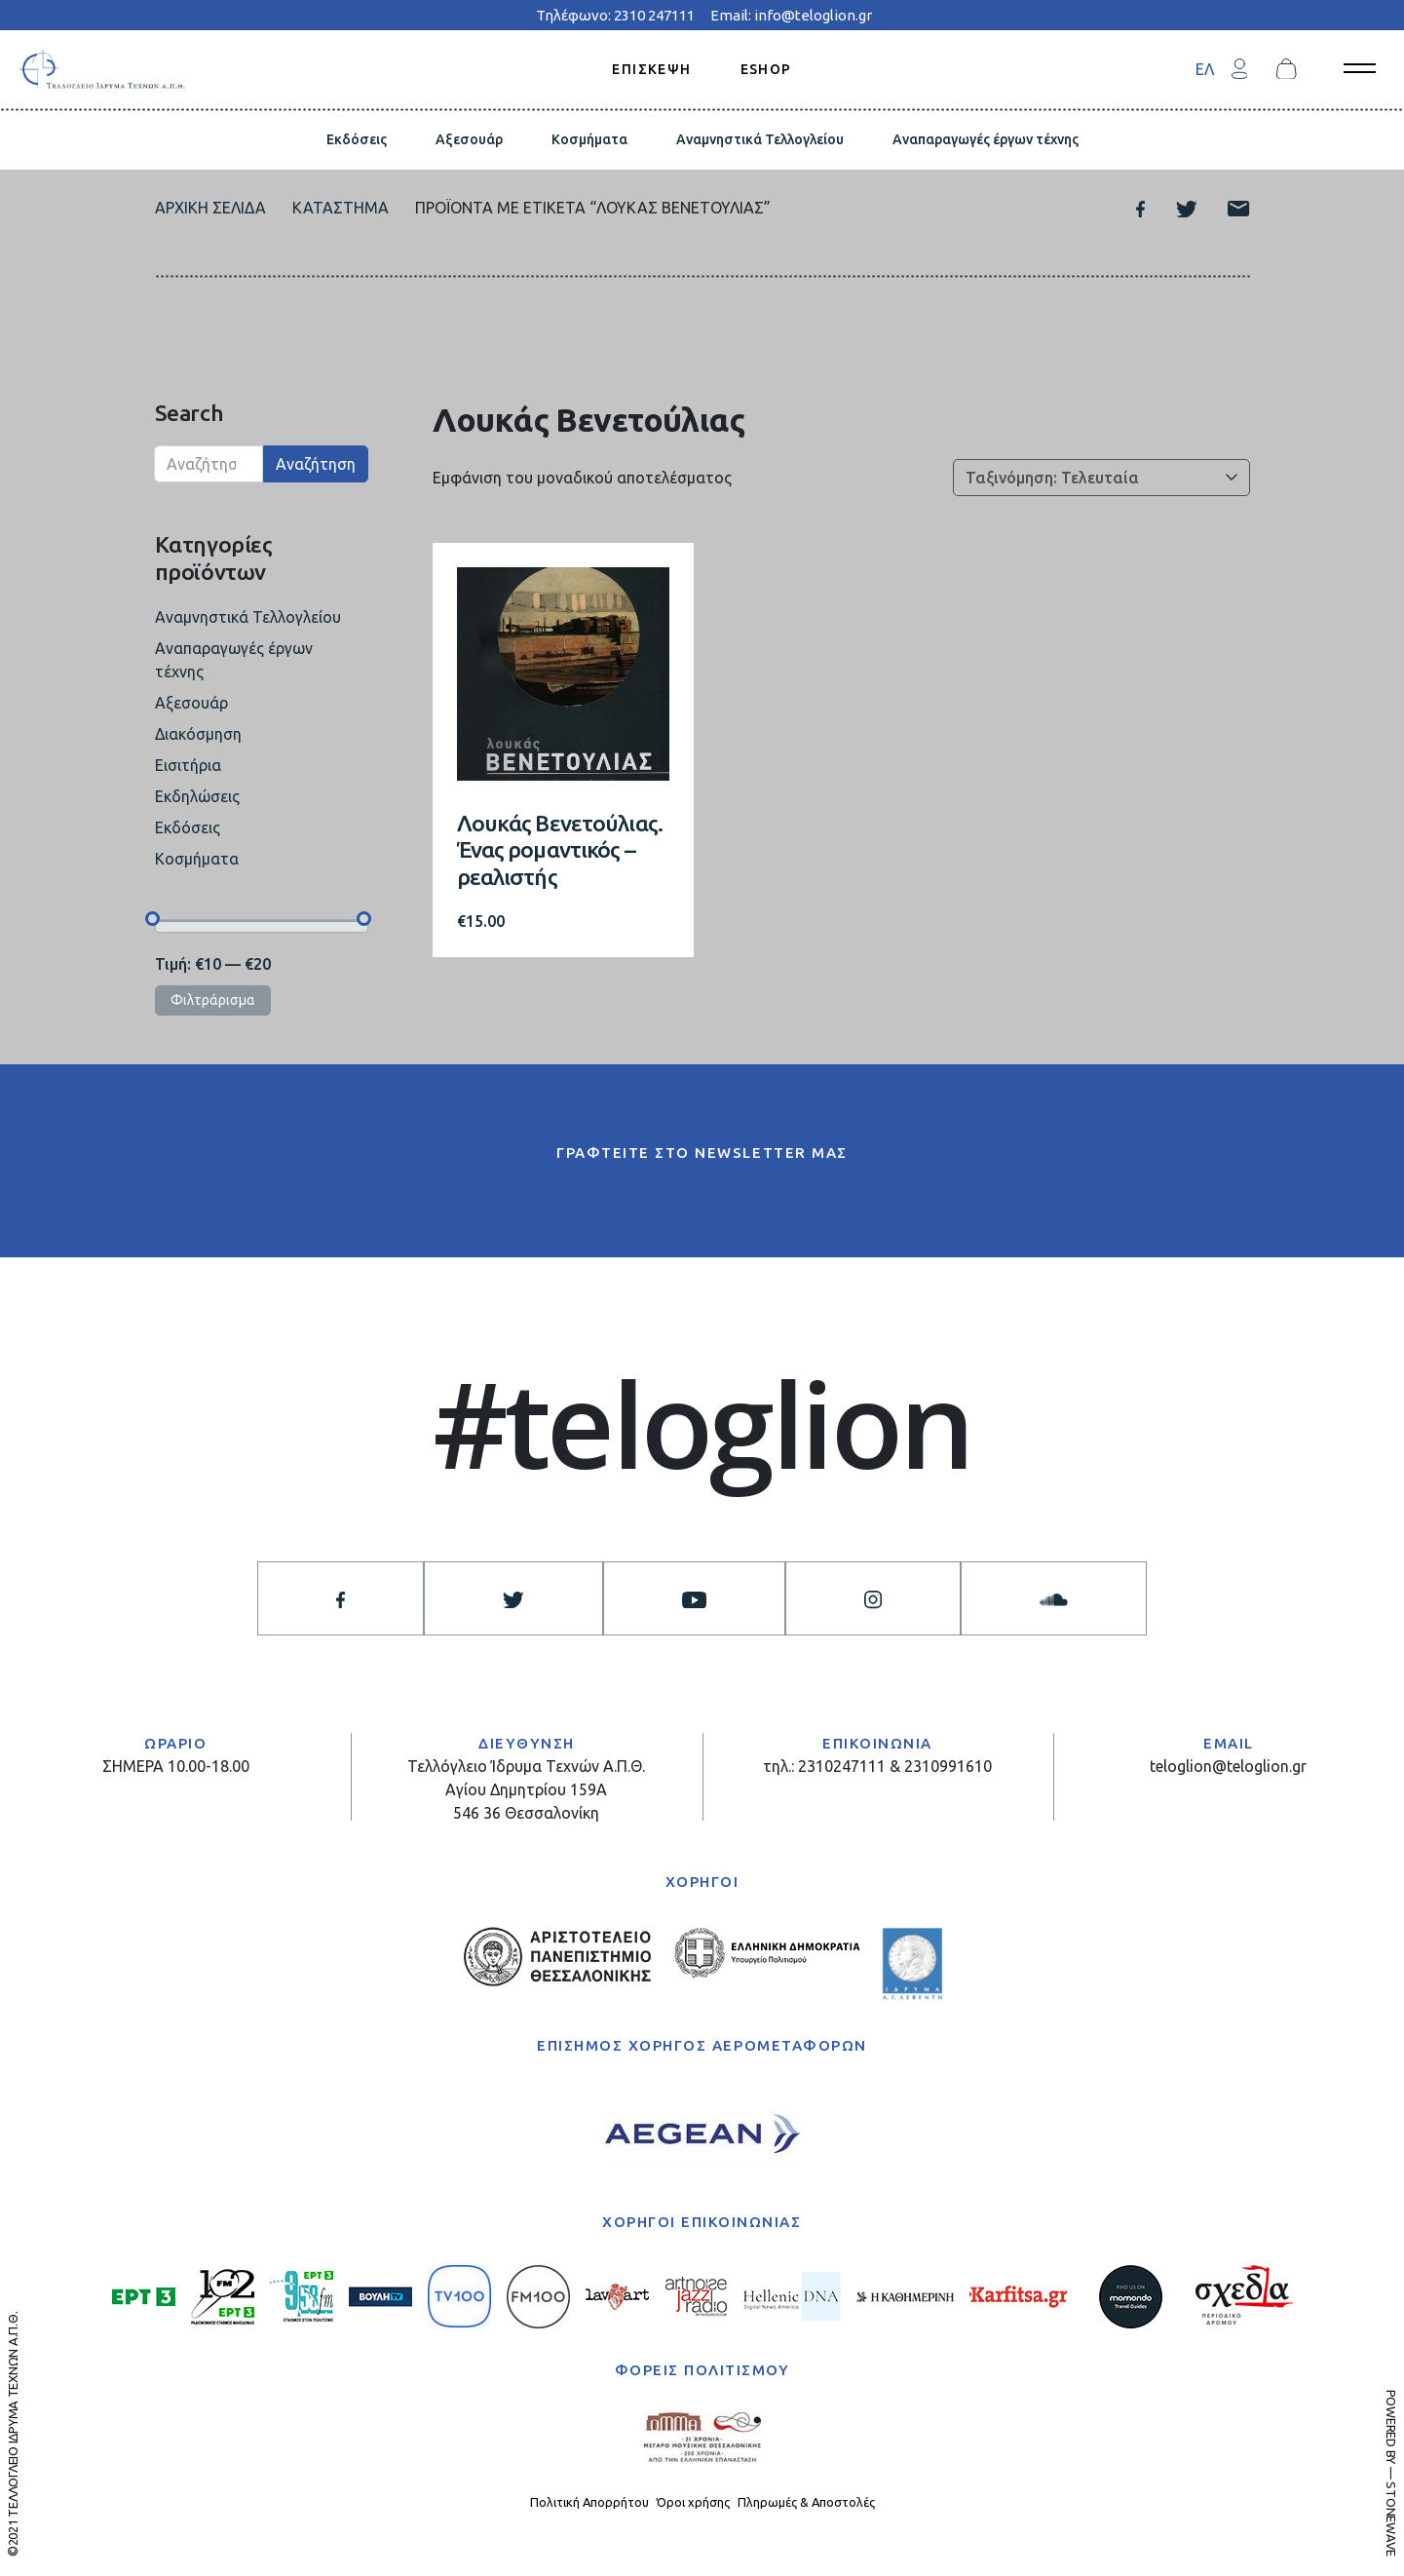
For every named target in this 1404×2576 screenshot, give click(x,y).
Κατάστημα (340, 207)
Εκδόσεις (356, 139)
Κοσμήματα (589, 139)
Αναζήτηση (316, 464)
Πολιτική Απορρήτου (589, 2502)
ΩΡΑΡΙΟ (175, 1743)
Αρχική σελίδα (210, 207)
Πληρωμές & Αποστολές (806, 2502)
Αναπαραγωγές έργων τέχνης (985, 139)
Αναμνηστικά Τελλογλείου (760, 139)
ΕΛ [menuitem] (1204, 69)
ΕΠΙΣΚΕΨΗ (651, 68)
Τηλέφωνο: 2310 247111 (615, 15)
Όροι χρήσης (693, 2502)
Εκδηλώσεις (197, 796)
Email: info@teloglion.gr (791, 15)
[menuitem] (1205, 69)
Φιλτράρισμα (213, 1000)
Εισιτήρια (188, 765)
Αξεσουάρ (469, 139)
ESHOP (766, 68)
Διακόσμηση (198, 734)
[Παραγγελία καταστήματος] (1101, 477)
